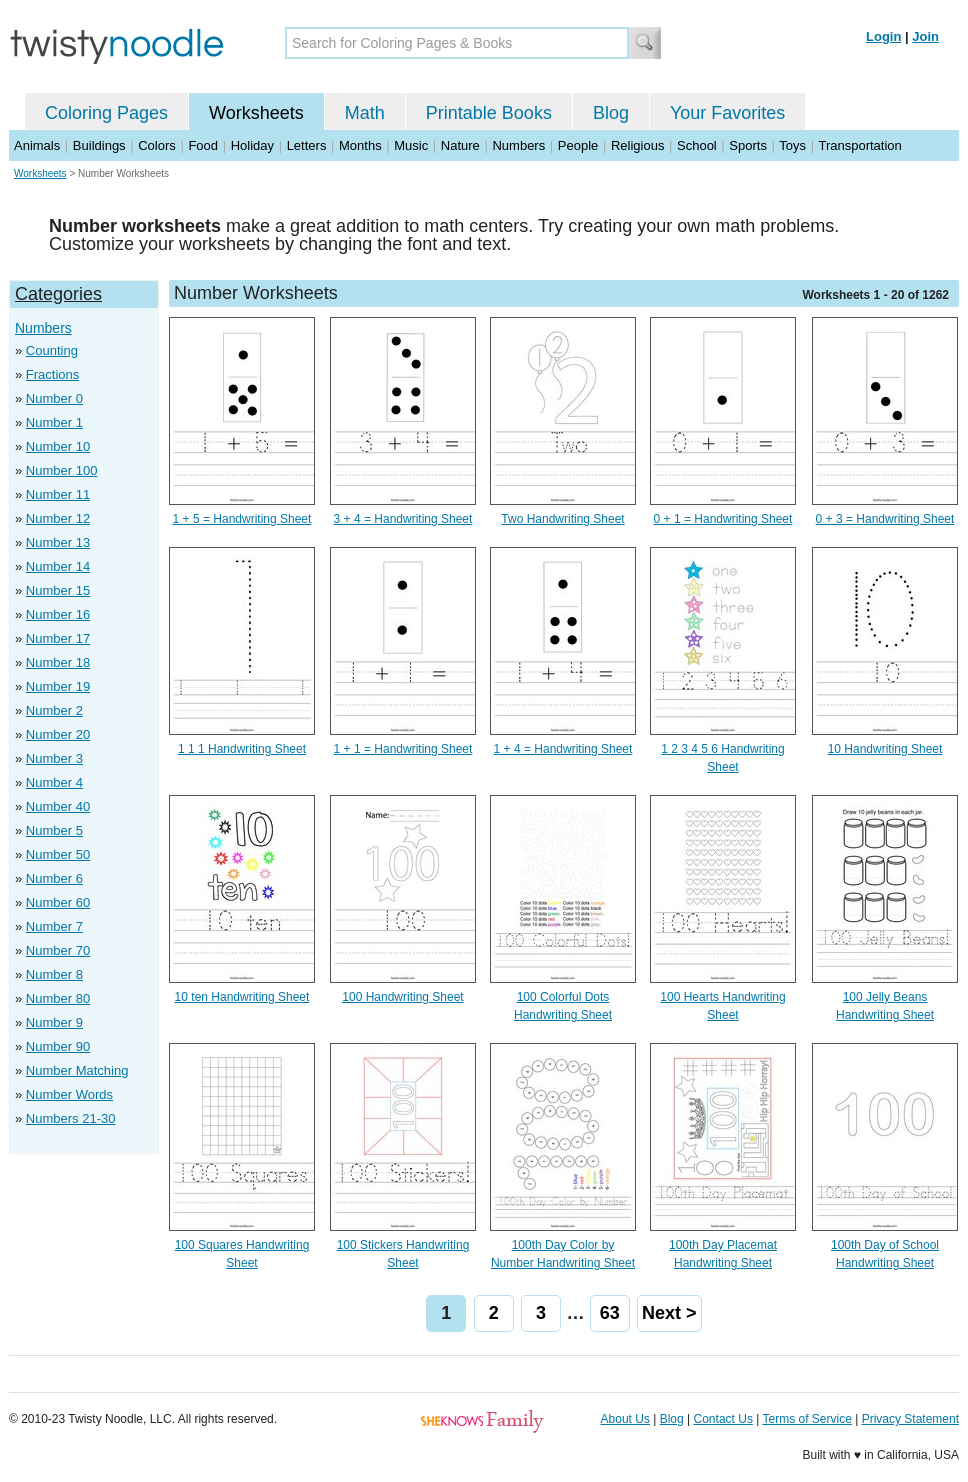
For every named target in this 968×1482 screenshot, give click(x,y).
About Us (625, 1419)
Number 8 (54, 974)
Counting (52, 350)
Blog (611, 113)
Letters (307, 145)
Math (365, 113)
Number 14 (58, 566)
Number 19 (58, 686)
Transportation (859, 145)
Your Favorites (727, 113)
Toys (792, 145)
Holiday (252, 145)
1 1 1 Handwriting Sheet (242, 749)
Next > (669, 1313)
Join (925, 36)
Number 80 (58, 998)
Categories (58, 294)
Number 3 (54, 758)
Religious (637, 145)
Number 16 (58, 614)
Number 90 (58, 1046)
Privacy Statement (910, 1419)
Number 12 (58, 518)
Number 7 (54, 926)
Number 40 (58, 806)
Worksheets (256, 113)
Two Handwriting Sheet (562, 519)
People (578, 145)
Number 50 (58, 854)
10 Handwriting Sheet (885, 749)
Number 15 (58, 590)
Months (360, 145)
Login (883, 36)
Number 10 (58, 446)
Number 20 (58, 734)
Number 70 (58, 950)
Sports (748, 145)
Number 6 (54, 878)
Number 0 (54, 398)
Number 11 (58, 494)
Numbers (518, 145)
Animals (37, 145)
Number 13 (58, 542)
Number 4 (54, 782)
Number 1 (54, 422)
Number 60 (58, 902)
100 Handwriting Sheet (402, 997)
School (697, 145)
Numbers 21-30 (71, 1118)
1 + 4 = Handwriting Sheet (563, 749)
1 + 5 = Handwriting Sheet (242, 519)
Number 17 (58, 638)
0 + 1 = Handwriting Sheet (723, 519)
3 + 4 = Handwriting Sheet (403, 519)
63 (610, 1313)
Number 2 (54, 710)
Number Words (69, 1094)
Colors (157, 145)
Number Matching (77, 1070)
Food (203, 145)
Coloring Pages (106, 113)
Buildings (99, 145)
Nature (460, 145)
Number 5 (54, 830)
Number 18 (58, 662)
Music (411, 145)
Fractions (52, 374)
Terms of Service (806, 1419)
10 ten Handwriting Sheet (242, 997)
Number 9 (54, 1022)
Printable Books (489, 113)
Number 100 (62, 470)
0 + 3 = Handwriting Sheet (885, 519)
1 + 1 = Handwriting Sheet (403, 749)
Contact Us (723, 1419)
